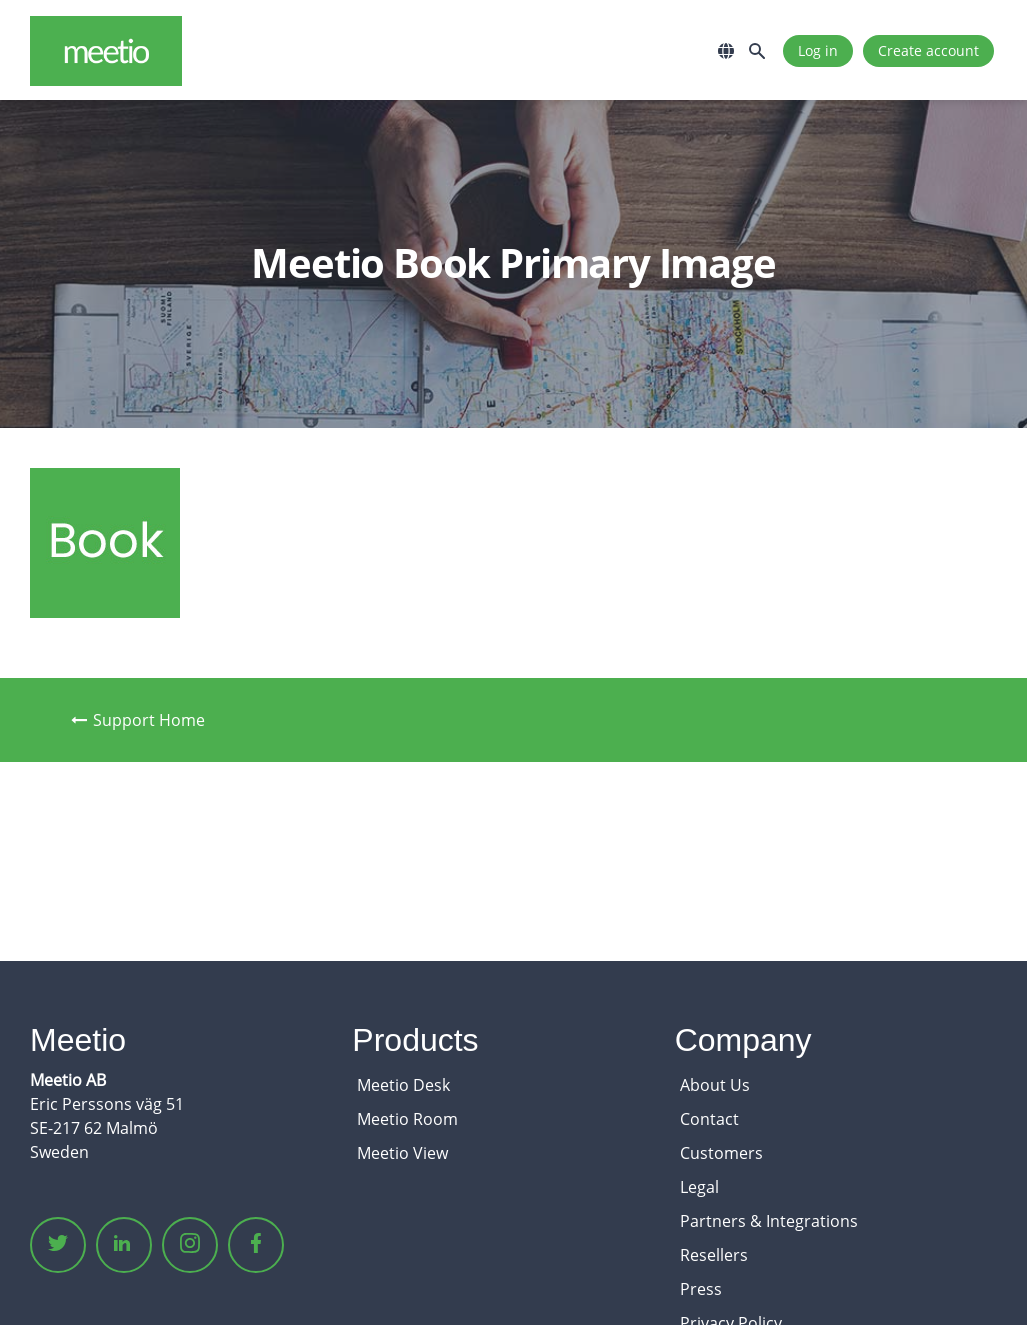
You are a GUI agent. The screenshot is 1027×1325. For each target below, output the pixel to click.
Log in (818, 50)
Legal (699, 1187)
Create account (928, 50)
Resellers (714, 1255)
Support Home (138, 720)
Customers (721, 1153)
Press (701, 1289)
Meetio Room (407, 1119)
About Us (715, 1085)
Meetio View (402, 1153)
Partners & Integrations (769, 1221)
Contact (709, 1119)
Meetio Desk (403, 1085)
